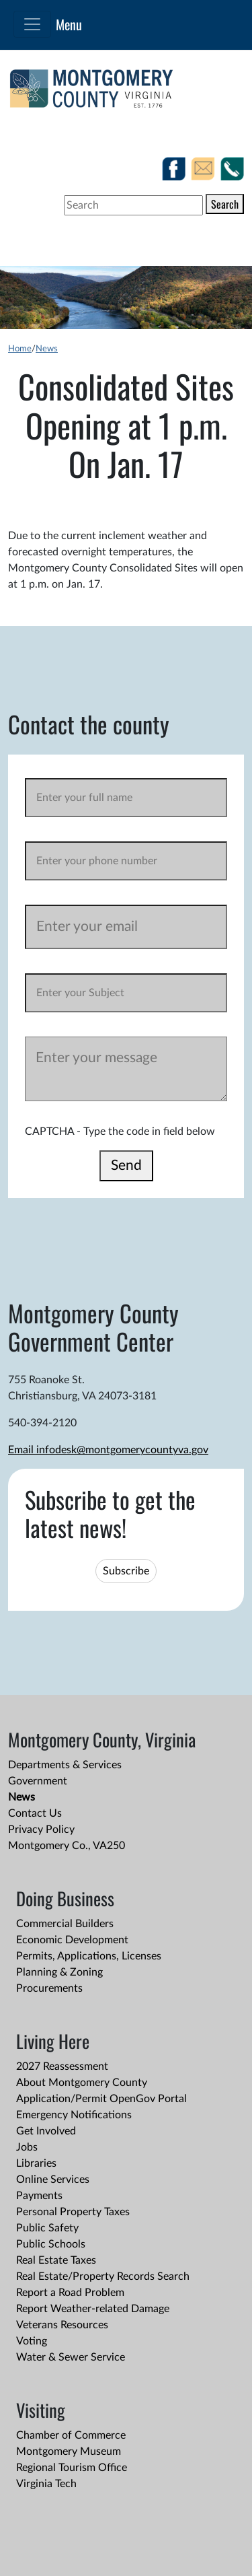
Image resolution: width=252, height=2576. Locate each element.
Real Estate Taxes (56, 2260)
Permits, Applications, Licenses (88, 1956)
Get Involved (46, 2131)
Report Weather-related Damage (92, 2308)
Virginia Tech (46, 2483)
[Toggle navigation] (32, 24)
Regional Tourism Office (71, 2467)
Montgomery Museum (68, 2451)
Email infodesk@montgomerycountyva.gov (108, 1449)
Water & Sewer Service (70, 2357)
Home (20, 348)
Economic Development (72, 1940)
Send (126, 1165)
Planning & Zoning (59, 1972)
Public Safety (47, 2228)
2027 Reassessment (62, 2066)
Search (225, 204)
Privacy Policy (41, 1829)
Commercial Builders (65, 1923)
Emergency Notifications (74, 2115)
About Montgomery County (81, 2082)
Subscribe (126, 1571)
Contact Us (35, 1813)
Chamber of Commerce (71, 2435)
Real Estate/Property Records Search (103, 2276)
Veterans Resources (62, 2325)
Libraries (36, 2163)
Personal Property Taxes (73, 2211)
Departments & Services (65, 1765)
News (47, 348)
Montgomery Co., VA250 (66, 1845)
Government (37, 1781)
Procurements (49, 1988)
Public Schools (50, 2244)
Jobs (27, 2147)
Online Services (52, 2179)
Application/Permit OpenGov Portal (101, 2098)
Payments (39, 2195)
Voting (31, 2341)
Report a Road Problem (70, 2292)
